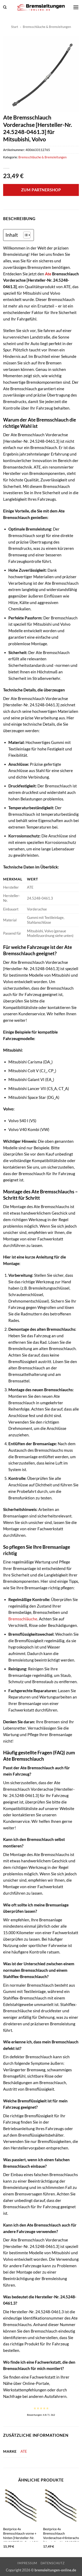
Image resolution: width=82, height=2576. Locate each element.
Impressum (27, 2563)
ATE (23, 2451)
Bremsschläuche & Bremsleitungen (47, 27)
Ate (48, 273)
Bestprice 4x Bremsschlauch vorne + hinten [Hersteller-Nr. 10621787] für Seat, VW (20, 2535)
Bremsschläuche (22, 1618)
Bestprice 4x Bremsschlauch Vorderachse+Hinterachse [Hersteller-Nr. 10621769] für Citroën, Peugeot (62, 2538)
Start (14, 27)
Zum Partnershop (41, 190)
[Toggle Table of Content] (24, 235)
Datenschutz (53, 2563)
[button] (4, 7)
